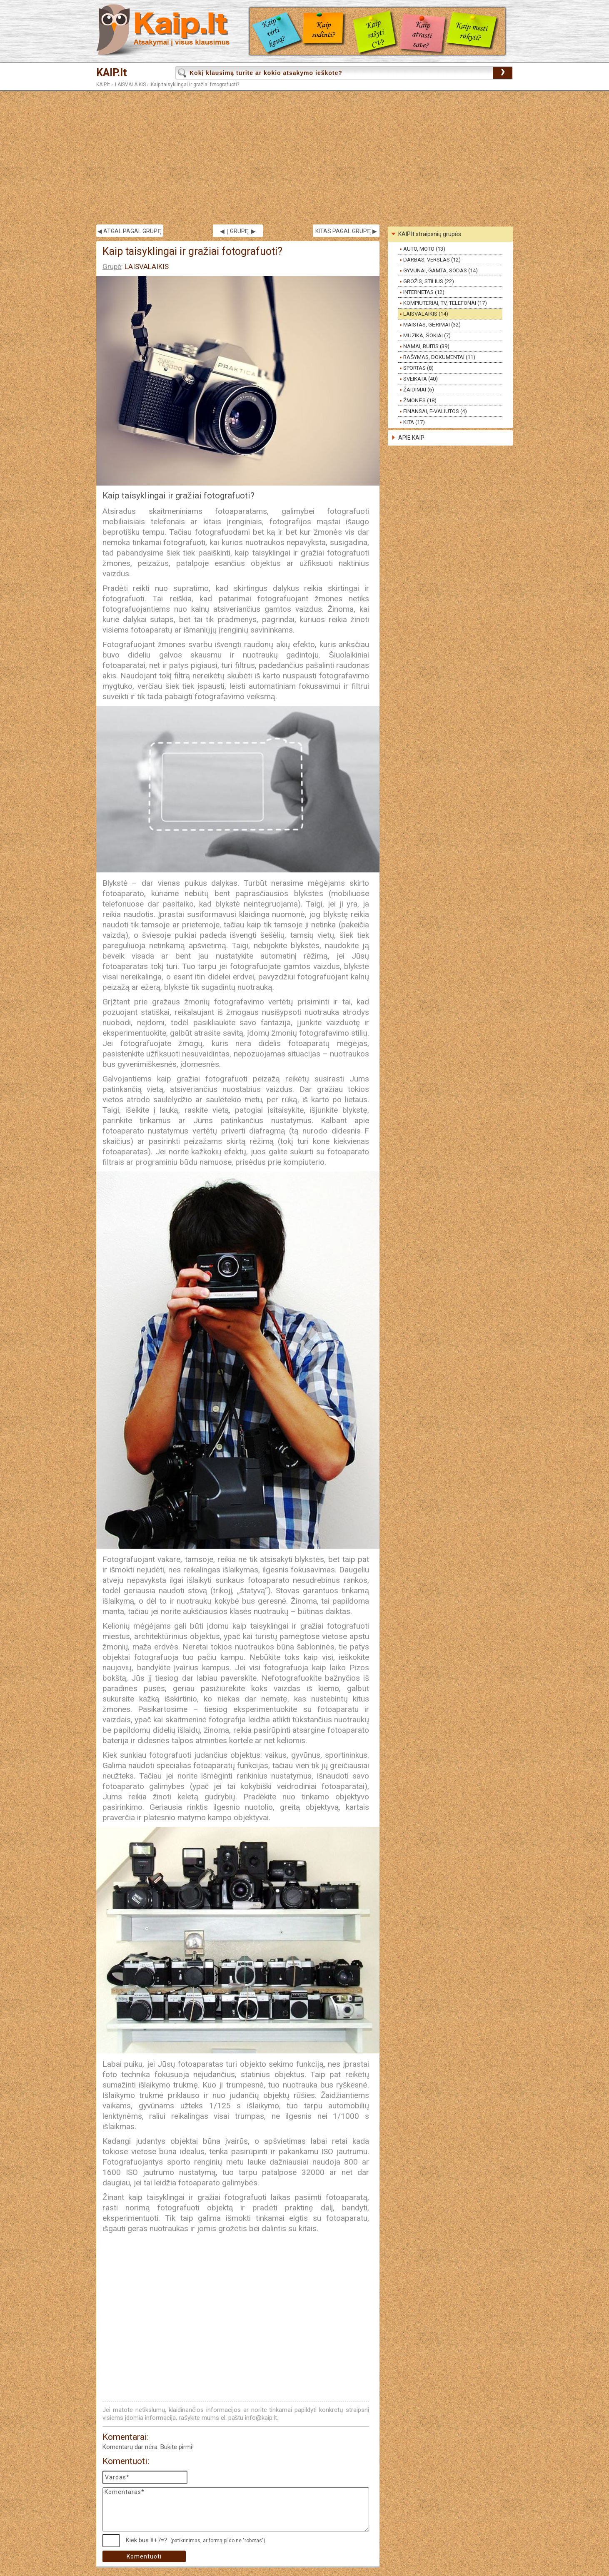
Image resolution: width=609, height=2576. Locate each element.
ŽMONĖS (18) (420, 400)
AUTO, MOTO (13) (424, 249)
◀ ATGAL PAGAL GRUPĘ (129, 231)
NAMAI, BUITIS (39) (426, 346)
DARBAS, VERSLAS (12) (432, 260)
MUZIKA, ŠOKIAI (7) (427, 335)
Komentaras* (235, 2509)
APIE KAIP (411, 437)
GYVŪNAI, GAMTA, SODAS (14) (440, 270)
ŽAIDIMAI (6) (418, 389)
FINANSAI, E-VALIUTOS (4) (435, 411)
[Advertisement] (304, 158)
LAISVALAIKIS (130, 84)
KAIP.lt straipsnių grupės (429, 234)
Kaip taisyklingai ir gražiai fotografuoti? (195, 84)
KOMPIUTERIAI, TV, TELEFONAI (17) (445, 303)
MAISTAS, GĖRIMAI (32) (432, 324)
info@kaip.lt (261, 2418)
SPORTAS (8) (418, 368)
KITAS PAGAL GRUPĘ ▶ (346, 231)
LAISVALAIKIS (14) (425, 314)
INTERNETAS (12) (423, 292)
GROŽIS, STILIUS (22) (428, 281)
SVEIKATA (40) (420, 379)
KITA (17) (414, 422)
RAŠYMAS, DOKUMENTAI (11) (439, 357)
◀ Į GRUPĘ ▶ (238, 231)
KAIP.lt (111, 72)
